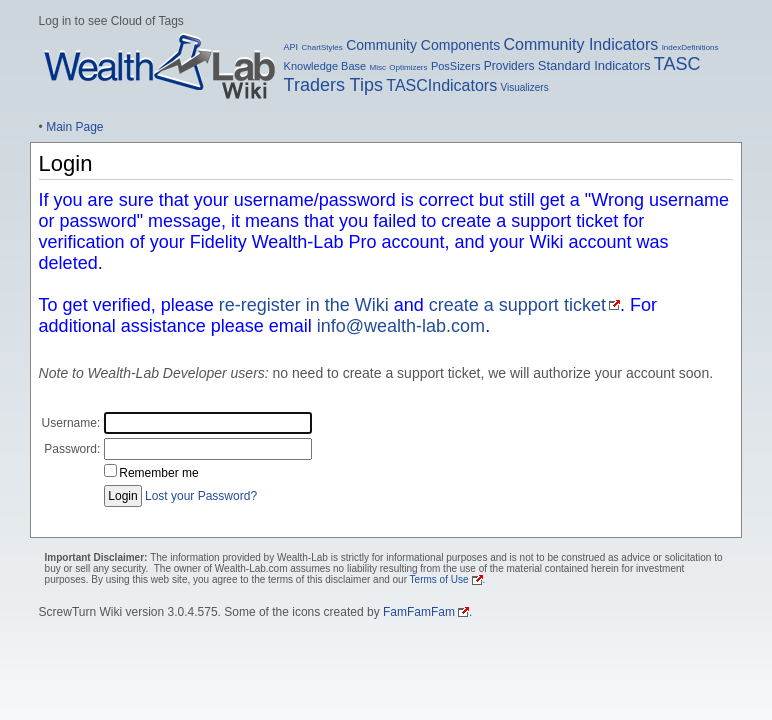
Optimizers (408, 67)
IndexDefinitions (690, 47)
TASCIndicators (441, 85)
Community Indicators (581, 44)
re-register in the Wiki (304, 305)
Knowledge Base (325, 66)
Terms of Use (439, 579)
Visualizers (525, 87)
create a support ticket (517, 305)
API (291, 47)
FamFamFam (419, 612)
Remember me (158, 473)
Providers (509, 66)
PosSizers (456, 66)
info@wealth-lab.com (401, 326)
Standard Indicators (594, 65)
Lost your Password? (201, 496)
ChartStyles (321, 47)
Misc (378, 67)
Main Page (74, 127)
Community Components (423, 45)
